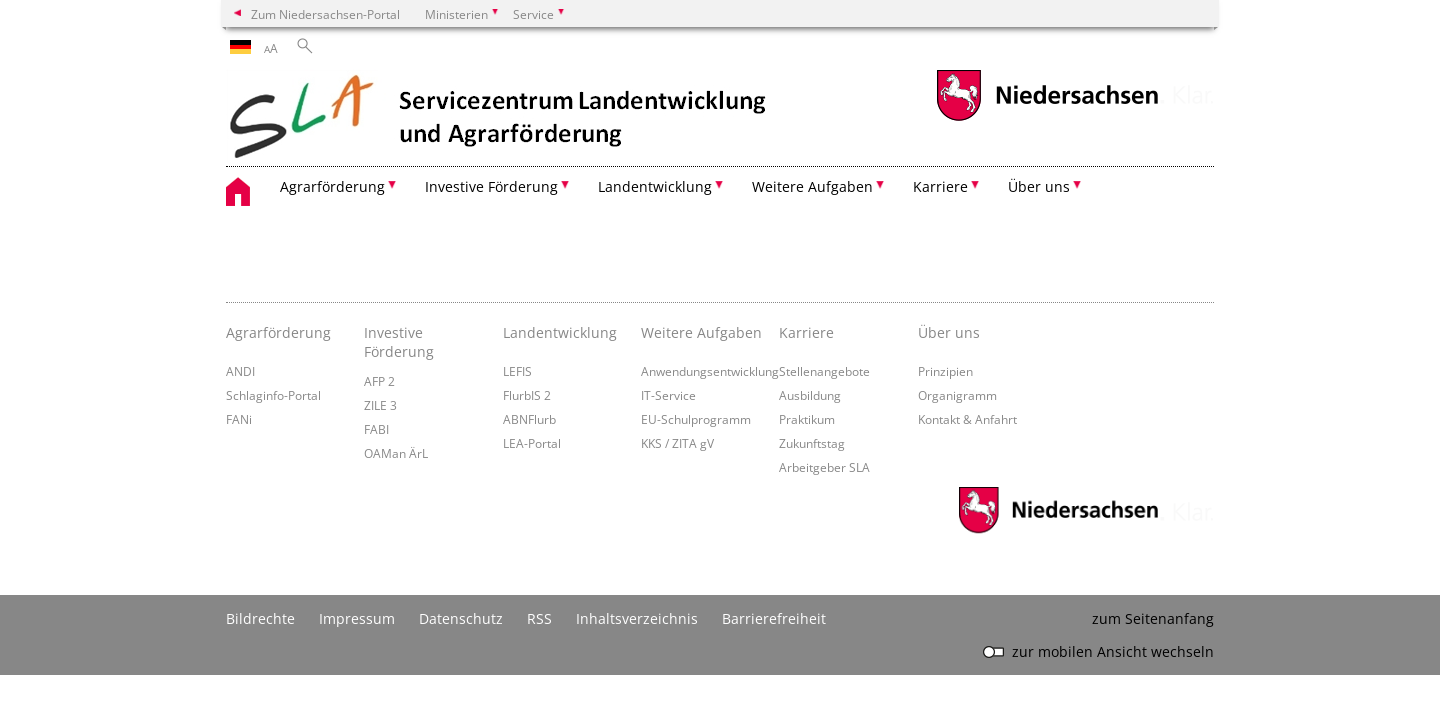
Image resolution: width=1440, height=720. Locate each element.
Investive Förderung (399, 342)
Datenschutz (461, 618)
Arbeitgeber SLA (824, 467)
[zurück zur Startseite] (499, 117)
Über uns (949, 332)
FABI (376, 429)
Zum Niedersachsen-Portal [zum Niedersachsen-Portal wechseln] (325, 14)
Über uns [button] (1039, 186)
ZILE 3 (380, 405)
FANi (239, 419)
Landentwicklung (560, 332)
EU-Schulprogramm (696, 419)
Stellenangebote (824, 371)
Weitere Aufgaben (701, 332)
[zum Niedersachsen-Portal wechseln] (1047, 118)
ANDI (240, 371)
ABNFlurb (529, 419)
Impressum (357, 618)
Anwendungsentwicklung (710, 371)
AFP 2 (379, 381)
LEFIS (517, 371)
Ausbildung (810, 395)
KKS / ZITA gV (677, 443)
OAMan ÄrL (396, 453)
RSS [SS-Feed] (539, 618)
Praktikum (807, 419)
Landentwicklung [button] (655, 186)
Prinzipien (945, 371)
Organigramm (957, 395)
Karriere (806, 332)
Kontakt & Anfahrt (967, 419)
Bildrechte (260, 618)
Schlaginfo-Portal (273, 395)
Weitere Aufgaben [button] (812, 186)
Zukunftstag (812, 443)
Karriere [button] (940, 186)
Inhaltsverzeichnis (637, 618)
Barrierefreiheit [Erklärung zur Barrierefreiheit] (774, 618)
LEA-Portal (532, 443)
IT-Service (668, 395)
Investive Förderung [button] (491, 186)
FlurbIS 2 (527, 395)
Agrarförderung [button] (332, 186)
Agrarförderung (278, 332)
